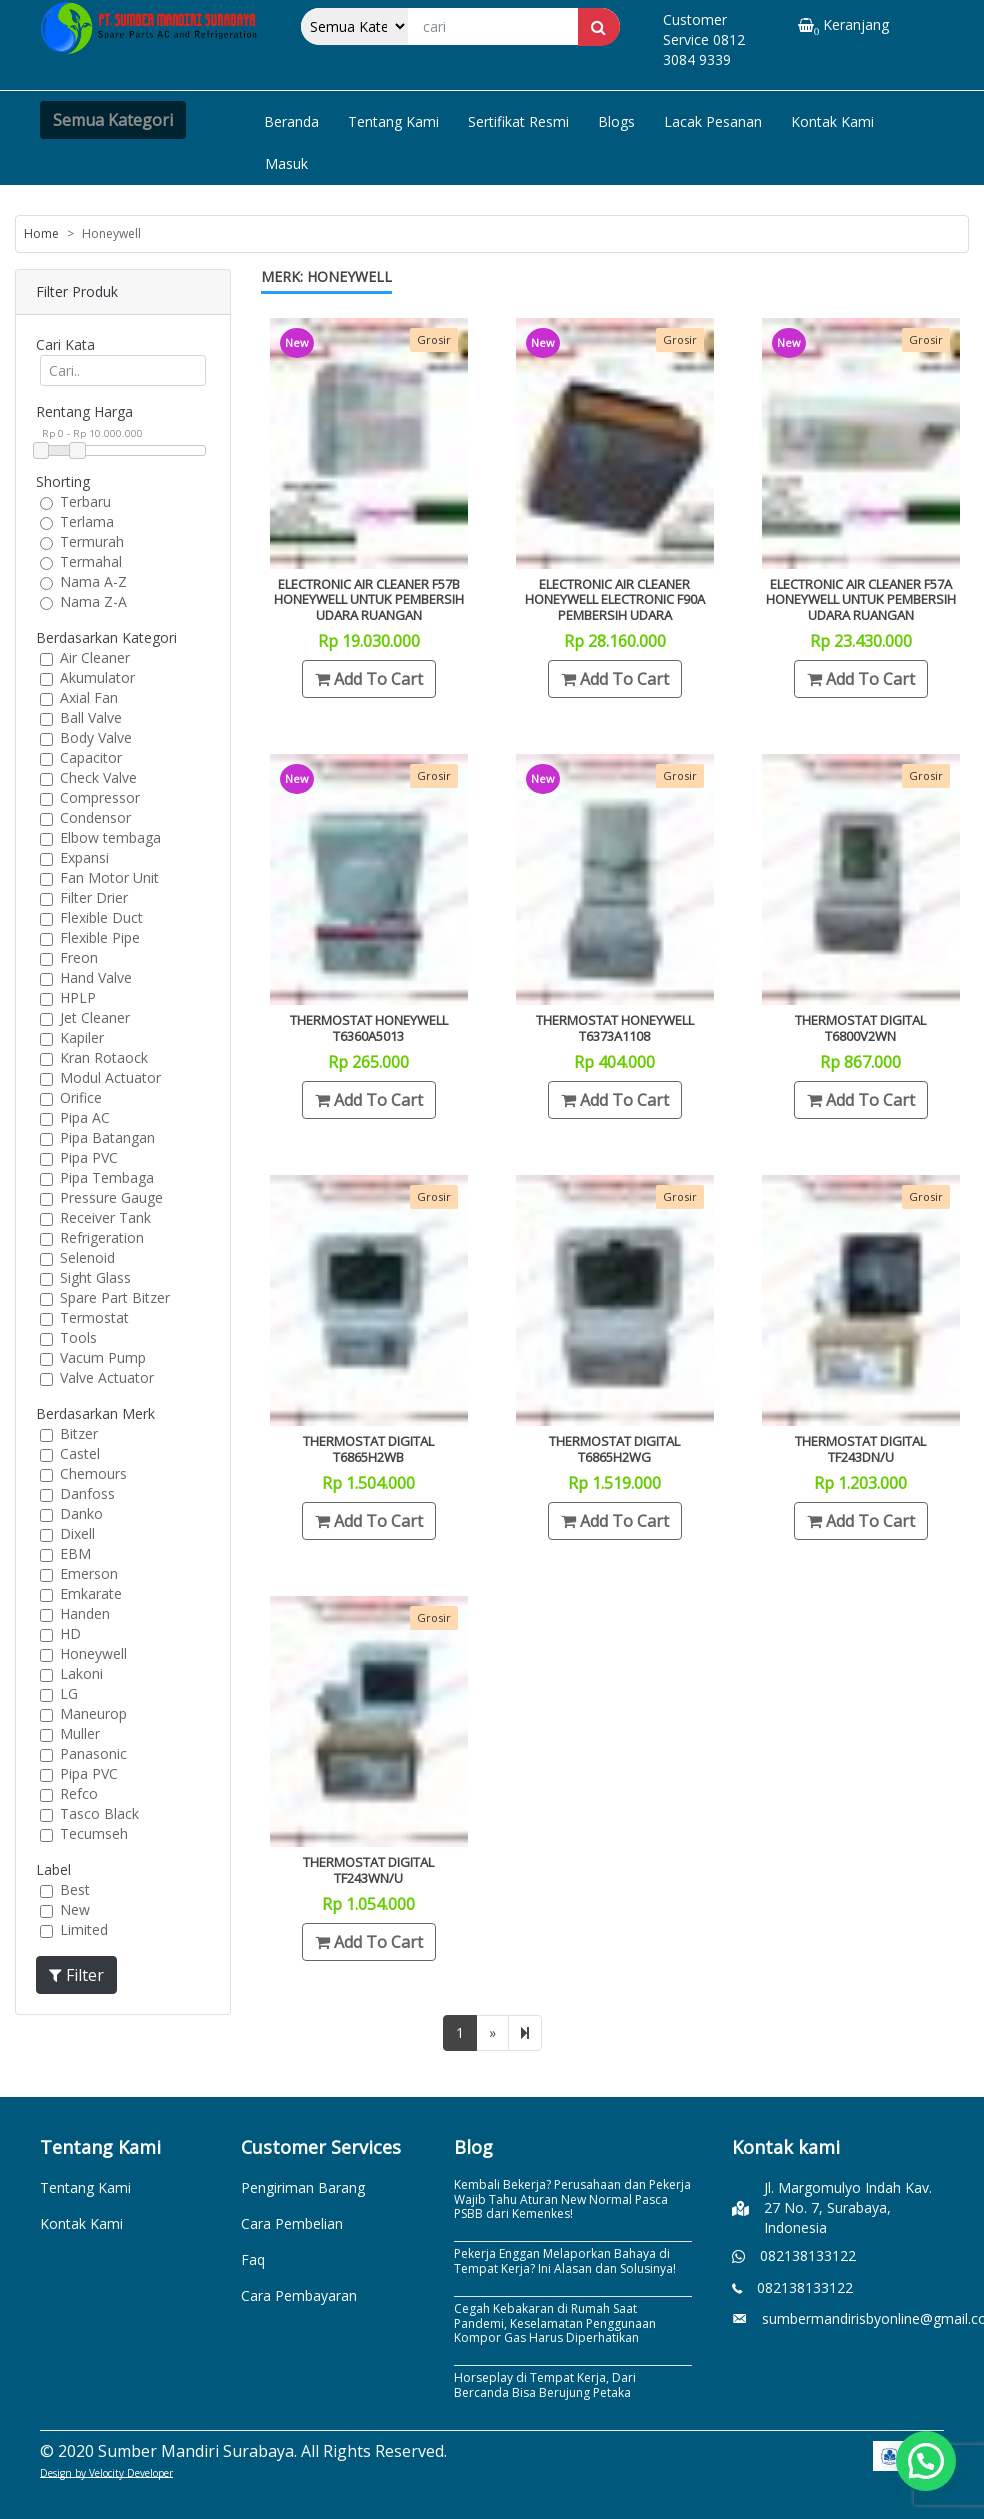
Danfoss (87, 1493)
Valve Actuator (107, 1377)
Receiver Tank (105, 1217)
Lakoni (81, 1673)
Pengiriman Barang (303, 2187)
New (75, 1909)
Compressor (100, 797)
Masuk (286, 163)
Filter (76, 1975)
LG (69, 1693)
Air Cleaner (95, 657)
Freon (79, 957)
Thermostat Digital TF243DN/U (860, 1449)
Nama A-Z (93, 581)
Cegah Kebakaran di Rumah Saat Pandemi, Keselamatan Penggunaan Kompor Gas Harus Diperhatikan (555, 2323)
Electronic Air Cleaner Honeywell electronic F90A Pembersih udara (615, 599)
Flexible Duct (101, 917)
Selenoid (87, 1257)
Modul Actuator (110, 1077)
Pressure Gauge (111, 1197)
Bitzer (79, 1433)
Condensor (95, 817)
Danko (81, 1513)
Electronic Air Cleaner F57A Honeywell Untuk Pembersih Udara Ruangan (861, 599)
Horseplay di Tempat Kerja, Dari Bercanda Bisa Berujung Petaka (545, 2384)
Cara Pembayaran (299, 2295)
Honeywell (93, 1653)
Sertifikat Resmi (518, 121)
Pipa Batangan (107, 1137)
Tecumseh (94, 1833)
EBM (75, 1553)
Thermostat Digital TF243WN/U (368, 1870)
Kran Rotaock (104, 1057)
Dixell (77, 1533)
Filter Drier (94, 897)
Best (75, 1889)
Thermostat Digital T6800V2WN (860, 1028)
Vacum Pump (103, 1357)
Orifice (81, 1097)
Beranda (291, 121)
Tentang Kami (393, 121)
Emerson (89, 1573)
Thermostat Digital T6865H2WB (368, 1449)
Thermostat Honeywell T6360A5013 (369, 1028)
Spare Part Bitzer (115, 1297)
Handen (85, 1613)
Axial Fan (89, 697)
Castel (80, 1453)
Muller (80, 1733)
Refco (79, 1793)
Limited (84, 1929)
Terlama (87, 521)
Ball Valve (91, 717)
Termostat (94, 1317)
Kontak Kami (832, 121)
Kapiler (82, 1037)
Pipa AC (85, 1117)
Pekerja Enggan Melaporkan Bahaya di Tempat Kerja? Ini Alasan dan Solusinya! (565, 2260)
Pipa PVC (89, 1157)
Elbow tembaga (110, 837)
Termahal (91, 561)
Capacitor (91, 757)
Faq (253, 2259)
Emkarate (91, 1593)
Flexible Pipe (100, 937)
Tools (78, 1337)
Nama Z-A (93, 601)
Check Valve (98, 777)
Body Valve (96, 737)
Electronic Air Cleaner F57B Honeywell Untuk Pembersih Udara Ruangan (369, 599)
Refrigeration (102, 1237)
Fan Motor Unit (109, 877)
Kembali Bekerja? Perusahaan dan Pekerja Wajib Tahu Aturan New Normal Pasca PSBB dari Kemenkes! (572, 2199)
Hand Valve (96, 977)
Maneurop (93, 1713)
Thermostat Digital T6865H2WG (614, 1449)
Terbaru (85, 501)
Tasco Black (99, 1813)
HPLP (78, 997)
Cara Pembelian (292, 2223)
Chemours (93, 1473)
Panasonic (93, 1753)
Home (41, 233)
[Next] (525, 2033)
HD (70, 1633)
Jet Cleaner (95, 1017)
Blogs (616, 121)
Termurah (92, 541)
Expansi (84, 857)
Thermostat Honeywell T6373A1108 (615, 1028)
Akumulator (97, 677)
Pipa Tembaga (107, 1177)
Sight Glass (95, 1277)
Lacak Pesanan (713, 121)
